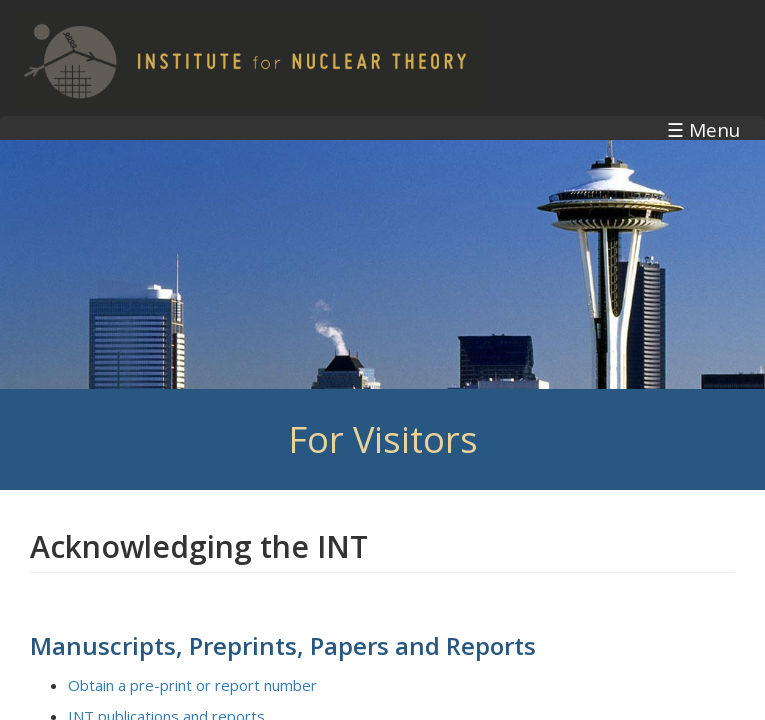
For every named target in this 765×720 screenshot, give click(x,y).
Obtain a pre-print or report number (192, 685)
